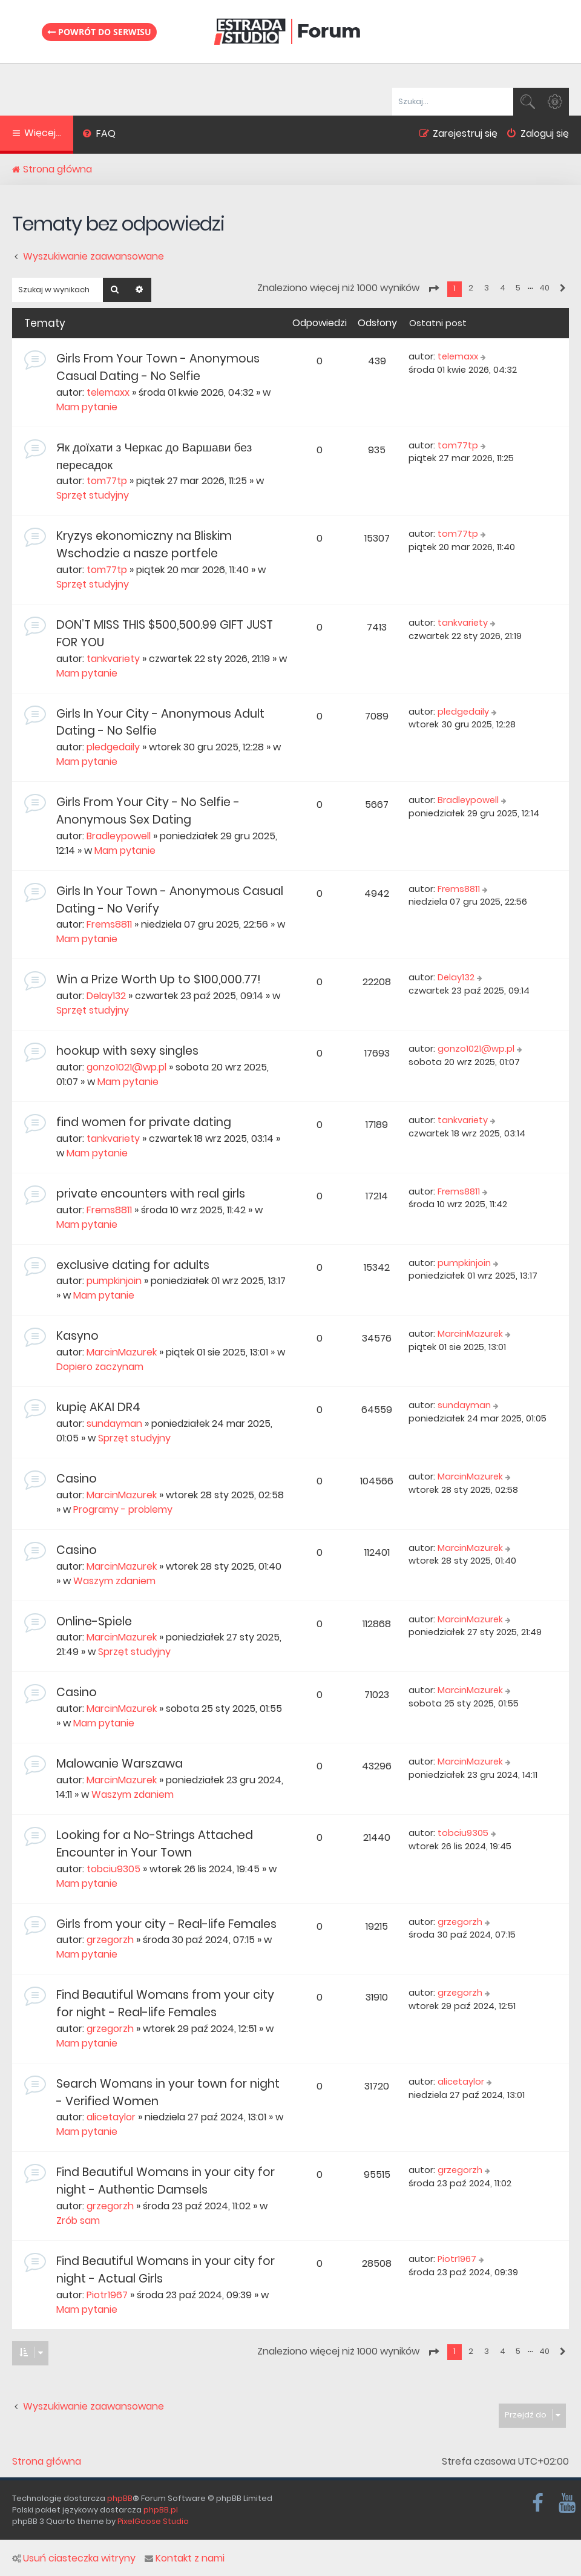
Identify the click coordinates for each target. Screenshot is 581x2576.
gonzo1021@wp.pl (126, 1067)
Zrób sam (78, 2220)
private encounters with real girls (150, 1193)
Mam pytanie (86, 407)
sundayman (114, 1424)
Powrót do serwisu (99, 32)
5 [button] (518, 287)
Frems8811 (109, 924)
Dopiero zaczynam (99, 1367)
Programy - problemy (122, 1509)
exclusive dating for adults (132, 1265)
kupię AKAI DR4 (98, 1407)
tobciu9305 (113, 1869)
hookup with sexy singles (127, 1051)
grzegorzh (110, 1940)
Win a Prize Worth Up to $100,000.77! (158, 979)
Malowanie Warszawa (119, 1763)
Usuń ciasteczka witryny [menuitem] (74, 2558)
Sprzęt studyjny (92, 495)
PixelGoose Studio (153, 2521)
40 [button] (544, 287)
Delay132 (106, 996)
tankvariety (113, 659)
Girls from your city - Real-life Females (166, 1924)
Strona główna (46, 2461)
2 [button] (470, 287)
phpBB (120, 2498)
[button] (433, 289)
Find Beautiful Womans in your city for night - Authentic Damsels (165, 2181)
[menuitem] (99, 135)
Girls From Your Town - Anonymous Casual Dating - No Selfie (158, 367)
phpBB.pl (160, 2510)
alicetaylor (111, 2117)
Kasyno (77, 1336)
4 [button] (502, 287)
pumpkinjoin (114, 1281)
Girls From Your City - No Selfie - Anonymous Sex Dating (148, 811)
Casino (76, 1478)
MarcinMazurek (122, 1352)
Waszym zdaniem (114, 1581)
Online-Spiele (94, 1621)
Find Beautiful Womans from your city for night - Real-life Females (165, 2003)
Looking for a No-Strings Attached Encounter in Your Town (154, 1844)
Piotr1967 (107, 2295)
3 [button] (486, 287)
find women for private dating (143, 1122)
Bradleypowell (119, 836)
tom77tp (107, 481)
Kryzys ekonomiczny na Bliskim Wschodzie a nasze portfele (144, 545)
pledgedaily (113, 747)
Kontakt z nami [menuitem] (185, 2558)
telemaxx (108, 392)
